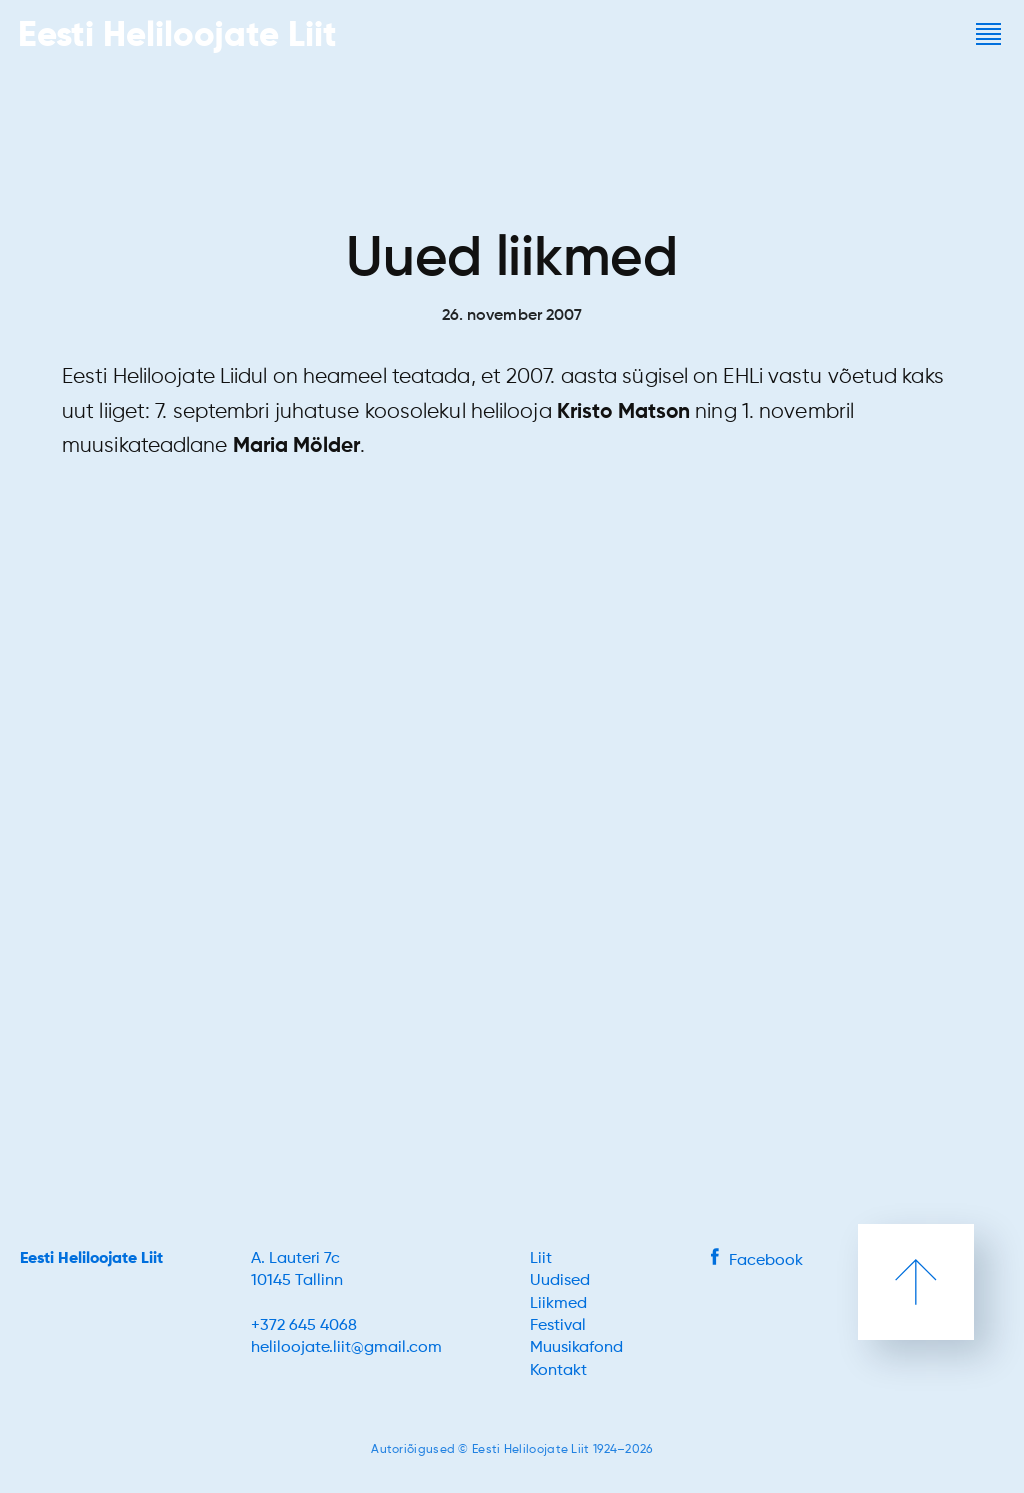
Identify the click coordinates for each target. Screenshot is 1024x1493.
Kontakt (558, 1371)
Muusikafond (576, 1348)
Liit (541, 1259)
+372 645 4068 (304, 1326)
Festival (558, 1326)
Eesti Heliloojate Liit (91, 1259)
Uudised (560, 1281)
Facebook (757, 1261)
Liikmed (558, 1304)
